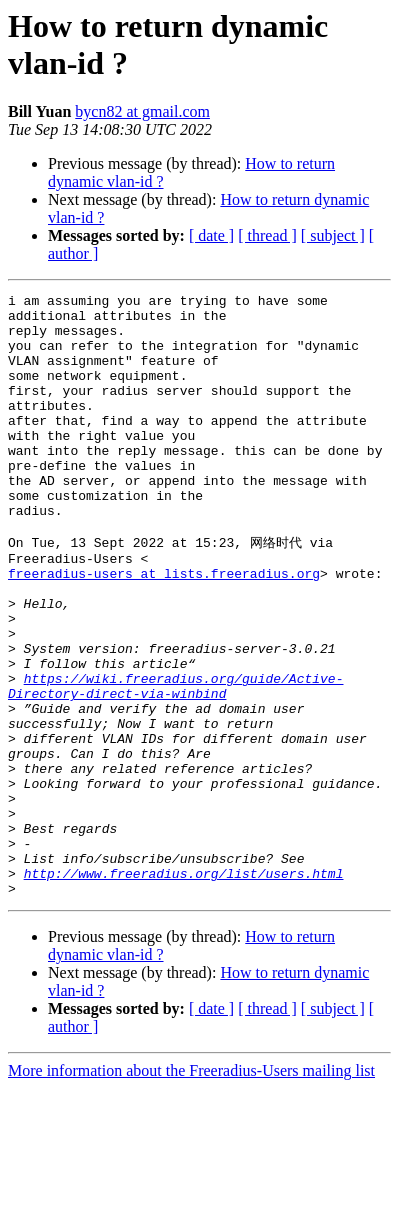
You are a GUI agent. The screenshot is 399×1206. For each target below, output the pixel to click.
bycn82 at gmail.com (142, 111)
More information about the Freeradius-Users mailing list (191, 1188)
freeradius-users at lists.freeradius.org (164, 628)
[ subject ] (333, 235)
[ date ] (211, 235)
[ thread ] (267, 235)
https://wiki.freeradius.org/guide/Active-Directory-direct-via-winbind (175, 763)
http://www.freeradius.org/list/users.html (184, 988)
